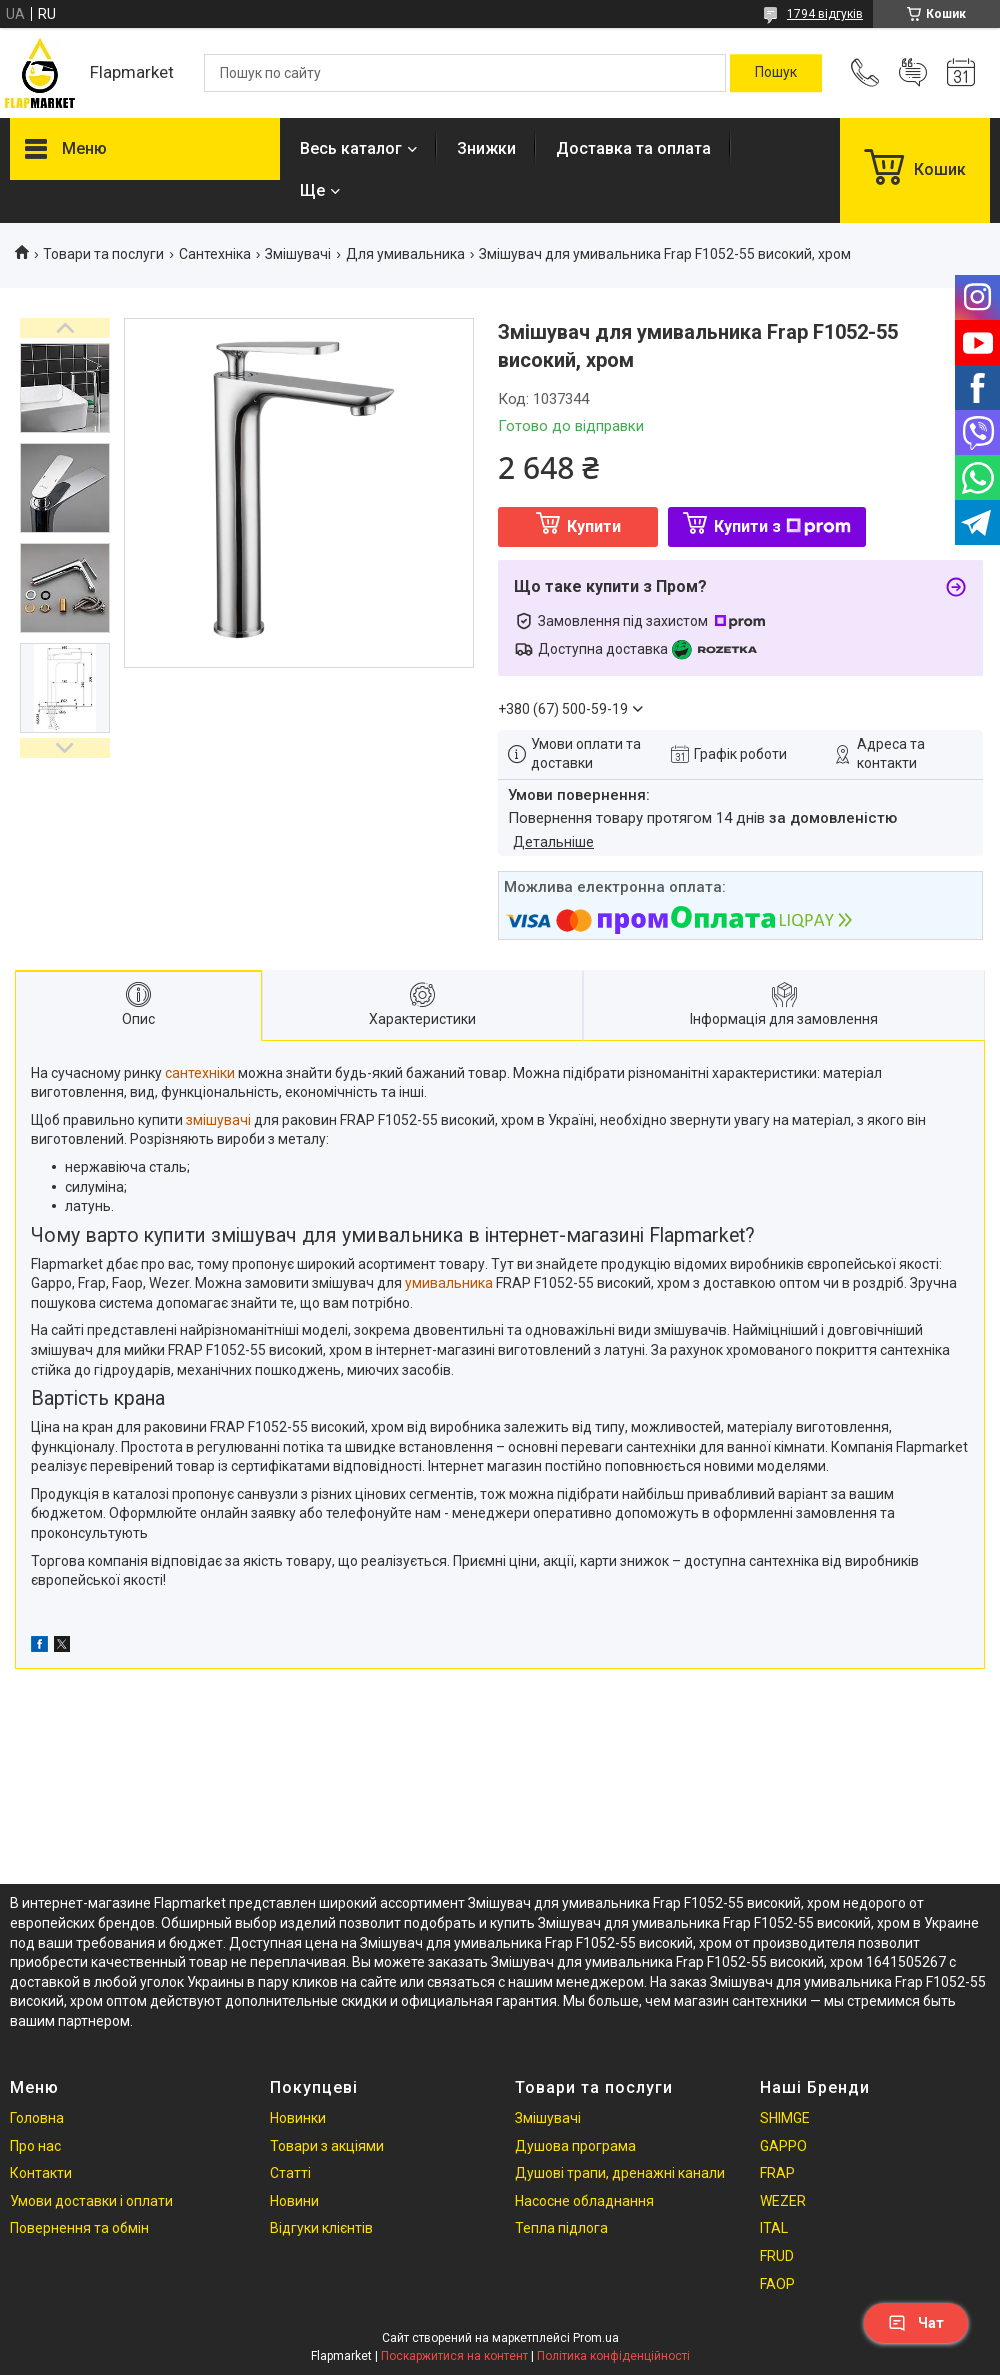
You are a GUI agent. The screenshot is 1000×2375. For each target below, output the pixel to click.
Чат (916, 2323)
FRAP (777, 2173)
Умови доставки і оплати (91, 2201)
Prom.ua (596, 2338)
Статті (290, 2173)
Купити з (782, 526)
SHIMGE (785, 2118)
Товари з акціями (327, 2146)
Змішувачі (298, 254)
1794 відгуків (825, 14)
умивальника (449, 1283)
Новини (294, 2201)
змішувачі (218, 1120)
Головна (37, 2118)
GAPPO (783, 2146)
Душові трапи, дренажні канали (620, 2173)
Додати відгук (913, 73)
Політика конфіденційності (613, 2356)
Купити (594, 526)
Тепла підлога (561, 2228)
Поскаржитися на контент (454, 2356)
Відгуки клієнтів (321, 2228)
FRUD (777, 2256)
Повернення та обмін (79, 2228)
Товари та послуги (103, 254)
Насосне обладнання (584, 2201)
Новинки (298, 2118)
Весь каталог (351, 148)
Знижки (486, 148)
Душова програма (575, 2146)
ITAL (774, 2228)
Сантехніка (215, 254)
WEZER (783, 2201)
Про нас (35, 2146)
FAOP (777, 2284)
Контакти (41, 2173)
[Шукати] (776, 73)
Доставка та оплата (633, 148)
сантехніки (200, 1073)
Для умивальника (405, 254)
